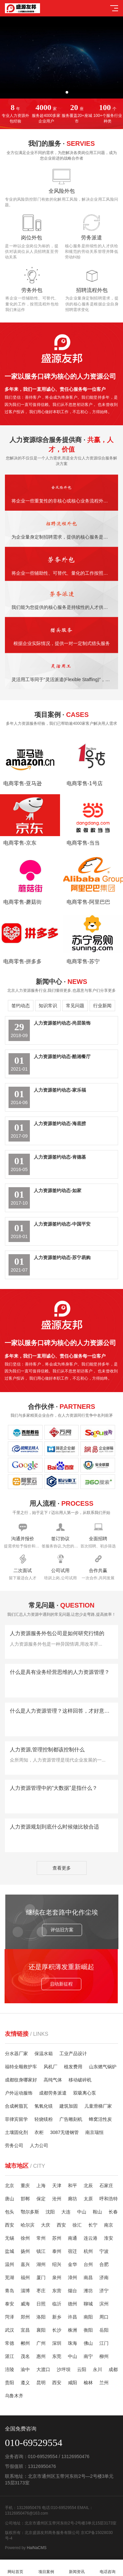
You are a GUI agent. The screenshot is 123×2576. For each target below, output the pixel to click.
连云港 (90, 2238)
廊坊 (72, 2198)
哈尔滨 (27, 2225)
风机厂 (50, 2066)
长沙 (56, 2330)
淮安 (108, 2238)
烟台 (72, 2290)
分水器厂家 (16, 2053)
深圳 (56, 2343)
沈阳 (50, 2211)
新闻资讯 (77, 2568)
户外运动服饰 (18, 2093)
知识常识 (48, 1005)
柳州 (104, 2356)
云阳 (81, 2369)
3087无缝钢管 (64, 2132)
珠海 (72, 2343)
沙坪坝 (64, 2369)
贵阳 (9, 2382)
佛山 (88, 2343)
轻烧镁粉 (43, 2119)
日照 (41, 2303)
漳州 (72, 2277)
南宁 (88, 2356)
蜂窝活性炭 (100, 2119)
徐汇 (77, 2225)
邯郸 (25, 2198)
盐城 (9, 2251)
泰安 (9, 2303)
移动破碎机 (80, 2079)
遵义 (25, 2382)
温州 (9, 2264)
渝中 (25, 2369)
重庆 (25, 2185)
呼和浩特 (108, 2198)
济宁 (104, 2290)
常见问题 (75, 1005)
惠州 (41, 2356)
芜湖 (9, 2277)
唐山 (9, 2198)
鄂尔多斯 (30, 2211)
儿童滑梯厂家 (98, 2106)
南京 (108, 2225)
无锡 (9, 2238)
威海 (25, 2303)
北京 (9, 2185)
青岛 (9, 2290)
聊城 (88, 2303)
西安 (9, 2225)
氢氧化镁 (43, 2106)
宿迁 (72, 2251)
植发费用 (73, 2066)
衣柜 (39, 2132)
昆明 (41, 2382)
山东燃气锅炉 (102, 2066)
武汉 (9, 2330)
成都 (113, 2369)
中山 (81, 2211)
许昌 (72, 2317)
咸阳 (72, 2382)
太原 (88, 2198)
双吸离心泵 (84, 2093)
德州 (72, 2303)
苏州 (56, 2238)
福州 (25, 2277)
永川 (97, 2369)
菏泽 (9, 2317)
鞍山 (97, 2211)
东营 (56, 2290)
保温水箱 (43, 2053)
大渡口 (43, 2369)
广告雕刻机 (70, 2119)
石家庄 (106, 2185)
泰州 (56, 2251)
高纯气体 (53, 2079)
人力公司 (39, 2145)
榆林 (88, 2382)
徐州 (25, 2238)
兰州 (104, 2382)
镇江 (41, 2251)
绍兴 (56, 2264)
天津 (56, 2185)
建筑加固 (68, 2106)
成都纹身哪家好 (21, 2079)
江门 (104, 2343)
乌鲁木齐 (14, 2395)
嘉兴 (25, 2264)
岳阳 (104, 2330)
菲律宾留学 (16, 2119)
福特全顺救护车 (21, 2066)
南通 (72, 2238)
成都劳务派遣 (53, 2093)
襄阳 (41, 2330)
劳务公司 (14, 2145)
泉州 (56, 2277)
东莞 (56, 2356)
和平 (72, 2185)
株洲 (72, 2330)
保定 (41, 2198)
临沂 (56, 2303)
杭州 (88, 2251)
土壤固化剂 (16, 2132)
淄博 (25, 2290)
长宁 (92, 2225)
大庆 (45, 2225)
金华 (72, 2264)
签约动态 (20, 1005)
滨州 (104, 2303)
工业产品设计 (73, 2053)
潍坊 (88, 2290)
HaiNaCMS (37, 2547)
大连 (66, 2211)
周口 (104, 2317)
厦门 (41, 2277)
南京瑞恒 (94, 2132)
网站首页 (15, 2568)
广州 (41, 2343)
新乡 (56, 2317)
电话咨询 (107, 2568)
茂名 (25, 2356)
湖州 (41, 2264)
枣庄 (41, 2290)
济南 (104, 2277)
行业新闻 (102, 1005)
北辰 (88, 2185)
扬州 (25, 2251)
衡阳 (88, 2330)
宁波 (104, 2251)
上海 (41, 2185)
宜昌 (25, 2330)
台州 (88, 2264)
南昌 (88, 2277)
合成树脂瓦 (16, 2106)
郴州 (25, 2343)
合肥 (104, 2264)
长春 (113, 2211)
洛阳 (41, 2317)
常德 (9, 2343)
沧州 (56, 2198)
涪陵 (9, 2369)
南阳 (88, 2317)
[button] (56, 92)
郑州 (25, 2317)
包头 (9, 2211)
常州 (41, 2238)
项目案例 (46, 2568)
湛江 (9, 2356)
